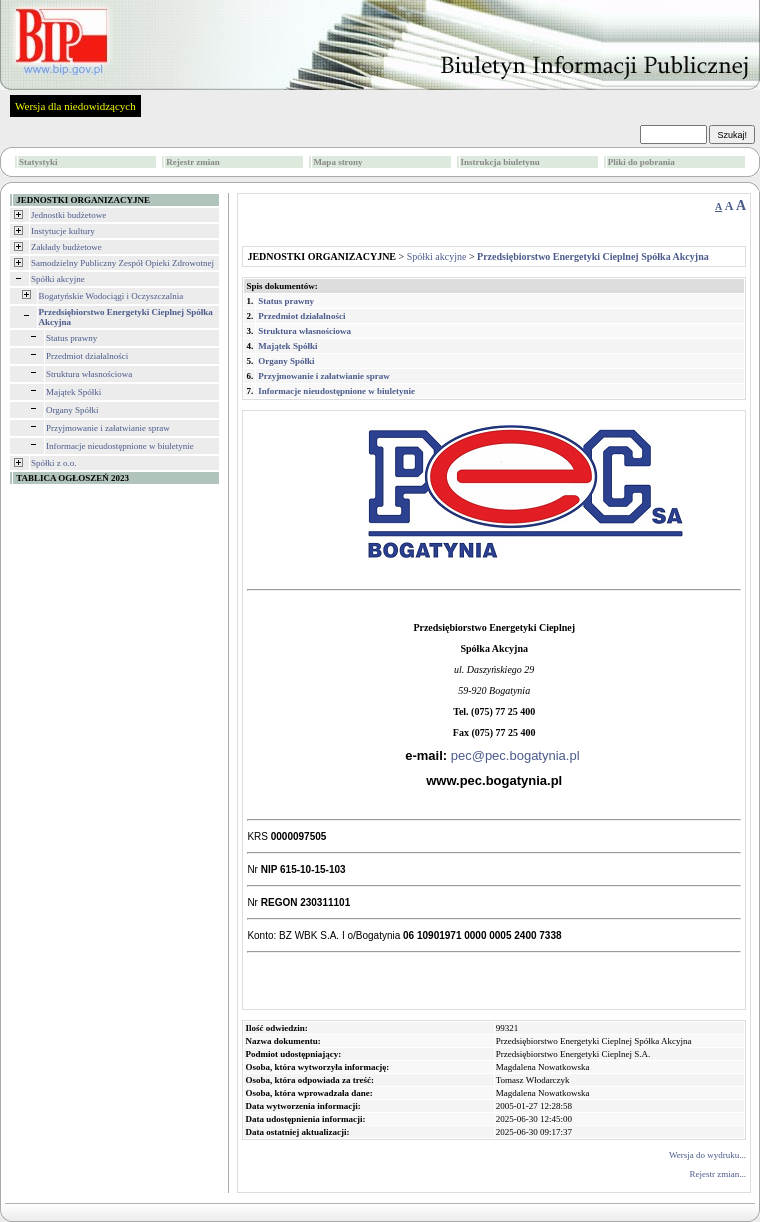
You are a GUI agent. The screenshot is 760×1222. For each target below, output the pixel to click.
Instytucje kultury (63, 231)
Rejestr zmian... (718, 1174)
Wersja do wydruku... (707, 1155)
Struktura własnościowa (89, 374)
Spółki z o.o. (54, 463)
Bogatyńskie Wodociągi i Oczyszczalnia (111, 296)
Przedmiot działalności (87, 356)
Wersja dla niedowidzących (75, 106)
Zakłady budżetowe (66, 247)
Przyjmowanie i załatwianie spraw (108, 428)
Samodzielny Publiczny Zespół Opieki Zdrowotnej (122, 263)
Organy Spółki (72, 410)
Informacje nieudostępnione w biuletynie (120, 446)
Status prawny (71, 338)
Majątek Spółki (73, 392)
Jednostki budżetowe (68, 215)
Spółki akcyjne (58, 279)
